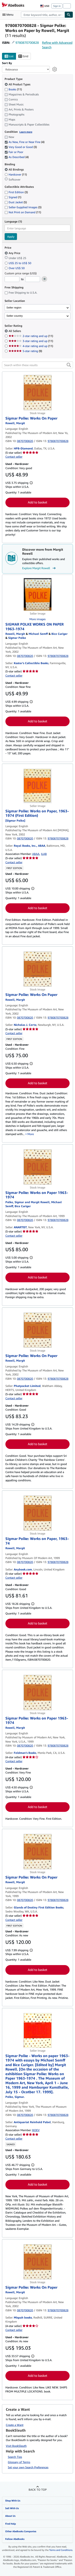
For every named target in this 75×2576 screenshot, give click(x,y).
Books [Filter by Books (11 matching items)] (13, 89)
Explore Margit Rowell (39, 568)
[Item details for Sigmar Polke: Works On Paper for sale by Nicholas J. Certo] (37, 969)
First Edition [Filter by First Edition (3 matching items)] (16, 192)
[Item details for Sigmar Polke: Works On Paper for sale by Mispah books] (37, 2261)
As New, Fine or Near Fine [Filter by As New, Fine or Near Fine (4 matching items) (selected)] (24, 142)
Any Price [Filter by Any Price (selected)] (13, 253)
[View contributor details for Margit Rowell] (15, 423)
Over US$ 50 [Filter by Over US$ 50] (15, 268)
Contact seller (13, 456)
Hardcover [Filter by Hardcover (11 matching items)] (16, 174)
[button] (69, 365)
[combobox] (43, 15)
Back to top (38, 2489)
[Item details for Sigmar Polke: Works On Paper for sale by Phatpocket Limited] (37, 1330)
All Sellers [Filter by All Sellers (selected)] (15, 331)
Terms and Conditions (60, 2549)
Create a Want (14, 2425)
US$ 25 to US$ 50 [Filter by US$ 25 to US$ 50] (18, 263)
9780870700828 (27, 43)
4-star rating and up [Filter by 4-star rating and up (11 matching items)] (31, 346)
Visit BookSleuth (16, 2445)
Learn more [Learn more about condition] (25, 131)
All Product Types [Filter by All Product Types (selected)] (18, 84)
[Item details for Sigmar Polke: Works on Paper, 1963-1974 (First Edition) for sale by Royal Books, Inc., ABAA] (37, 786)
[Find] (69, 15)
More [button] (30, 1134)
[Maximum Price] (32, 279)
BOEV (36, 2130)
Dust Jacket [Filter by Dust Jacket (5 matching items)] (16, 202)
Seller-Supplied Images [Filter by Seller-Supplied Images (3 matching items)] (23, 207)
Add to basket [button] (37, 502)
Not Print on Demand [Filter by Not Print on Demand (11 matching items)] (23, 212)
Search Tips (15, 2457)
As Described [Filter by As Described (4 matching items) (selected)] (17, 157)
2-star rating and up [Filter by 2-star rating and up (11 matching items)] (31, 336)
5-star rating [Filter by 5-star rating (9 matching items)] (25, 351)
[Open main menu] (9, 15)
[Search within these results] (37, 364)
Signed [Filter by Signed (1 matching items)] (13, 197)
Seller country (14, 315)
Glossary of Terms (19, 2462)
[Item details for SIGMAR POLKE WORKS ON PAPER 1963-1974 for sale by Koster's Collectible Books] (37, 594)
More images (37, 619)
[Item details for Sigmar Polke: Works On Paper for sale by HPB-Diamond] (37, 392)
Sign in (57, 5)
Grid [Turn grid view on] (23, 56)
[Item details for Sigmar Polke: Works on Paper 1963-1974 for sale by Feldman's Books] (37, 1692)
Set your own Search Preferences (28, 2467)
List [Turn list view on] (9, 56)
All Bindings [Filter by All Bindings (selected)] (15, 169)
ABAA (35, 854)
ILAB (44, 854)
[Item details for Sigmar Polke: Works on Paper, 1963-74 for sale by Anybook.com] (37, 1513)
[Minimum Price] (12, 279)
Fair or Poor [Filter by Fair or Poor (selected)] (14, 152)
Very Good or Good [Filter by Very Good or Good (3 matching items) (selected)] (21, 147)
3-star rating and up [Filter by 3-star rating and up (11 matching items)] (31, 341)
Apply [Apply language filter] (10, 236)
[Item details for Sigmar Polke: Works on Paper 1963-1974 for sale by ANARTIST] (37, 1166)
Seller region (13, 307)
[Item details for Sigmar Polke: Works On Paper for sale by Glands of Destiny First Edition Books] (37, 1851)
